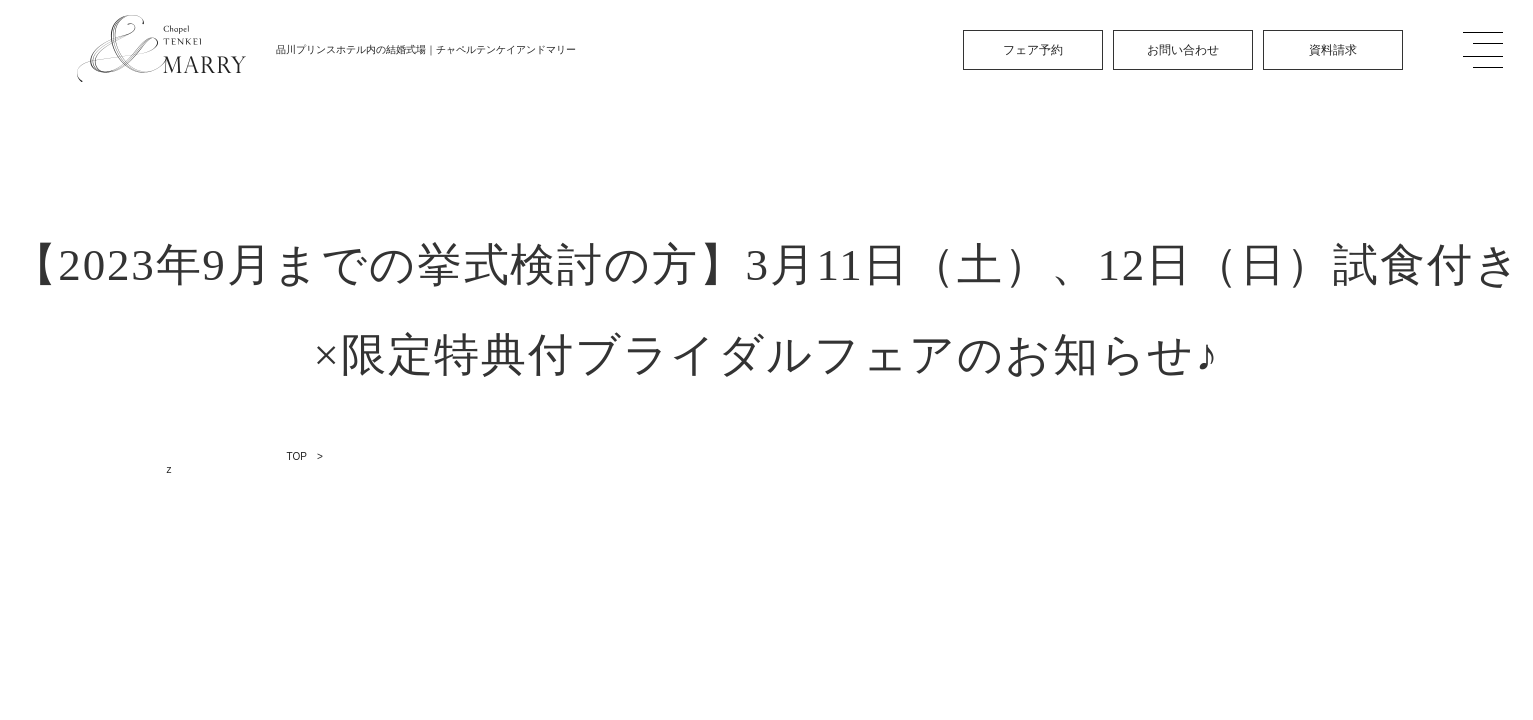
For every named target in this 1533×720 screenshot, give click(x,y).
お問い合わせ (1183, 50)
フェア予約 (1033, 50)
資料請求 (1333, 50)
